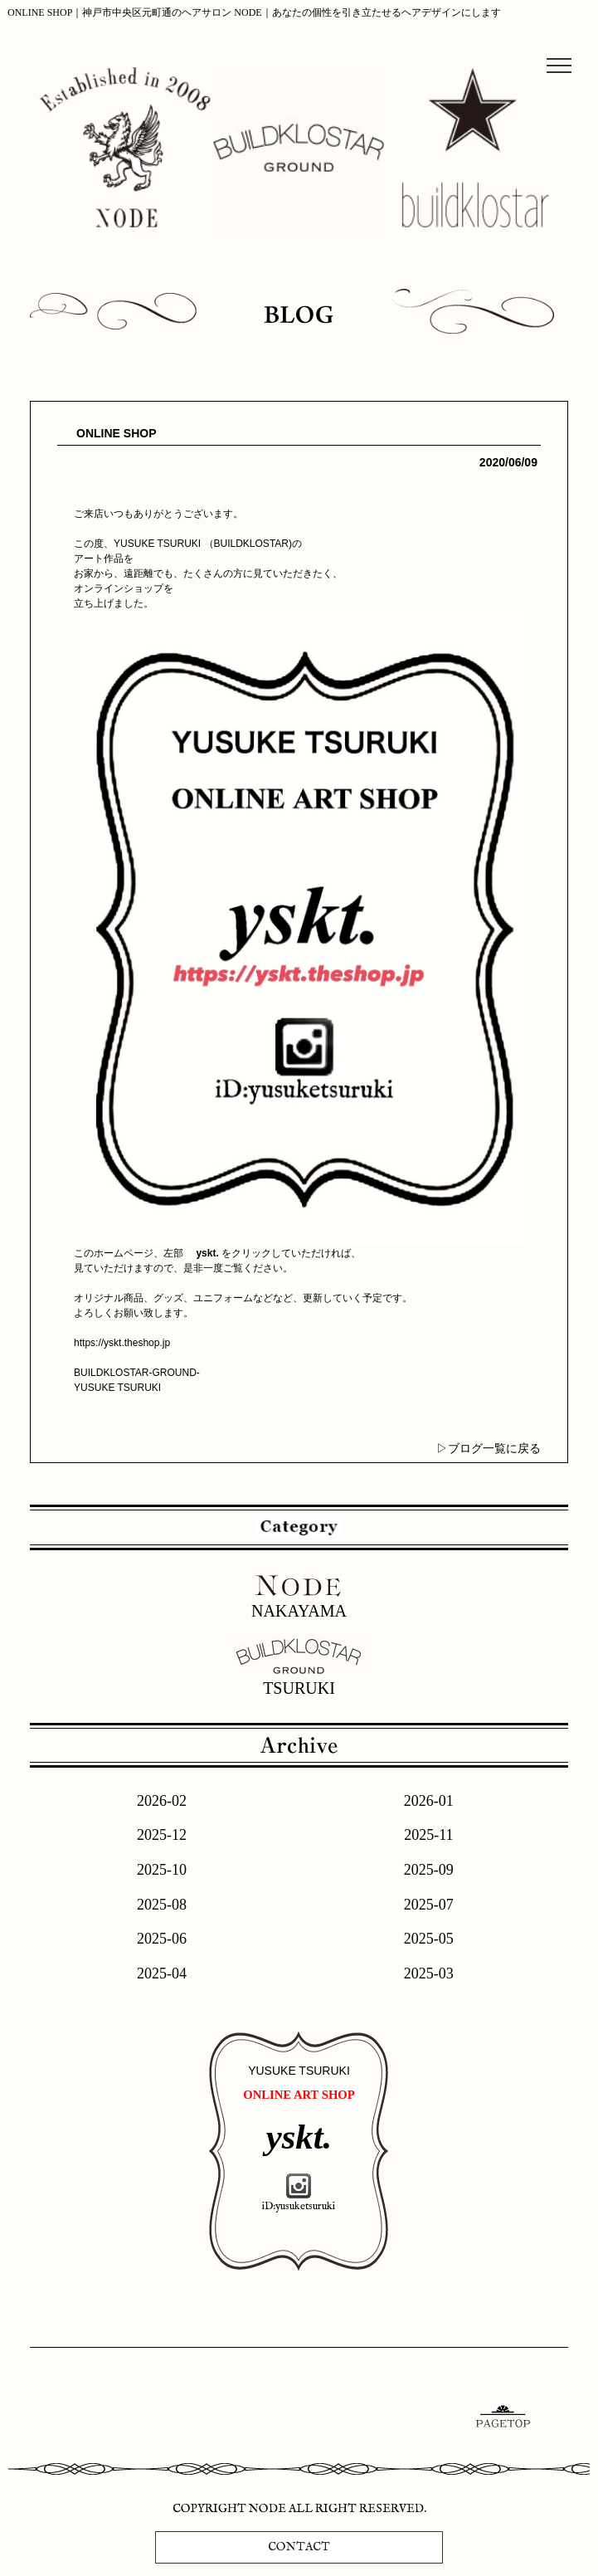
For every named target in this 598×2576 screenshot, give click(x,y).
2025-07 (429, 1904)
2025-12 (162, 1835)
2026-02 (162, 1801)
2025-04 (162, 1973)
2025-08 (162, 1904)
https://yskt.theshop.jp (122, 1343)
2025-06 (162, 1938)
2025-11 (428, 1835)
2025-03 (429, 1973)
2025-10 (162, 1869)
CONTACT (299, 2546)
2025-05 (429, 1938)
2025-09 (429, 1869)
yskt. (207, 1253)
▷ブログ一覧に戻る (488, 1448)
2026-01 (429, 1801)
